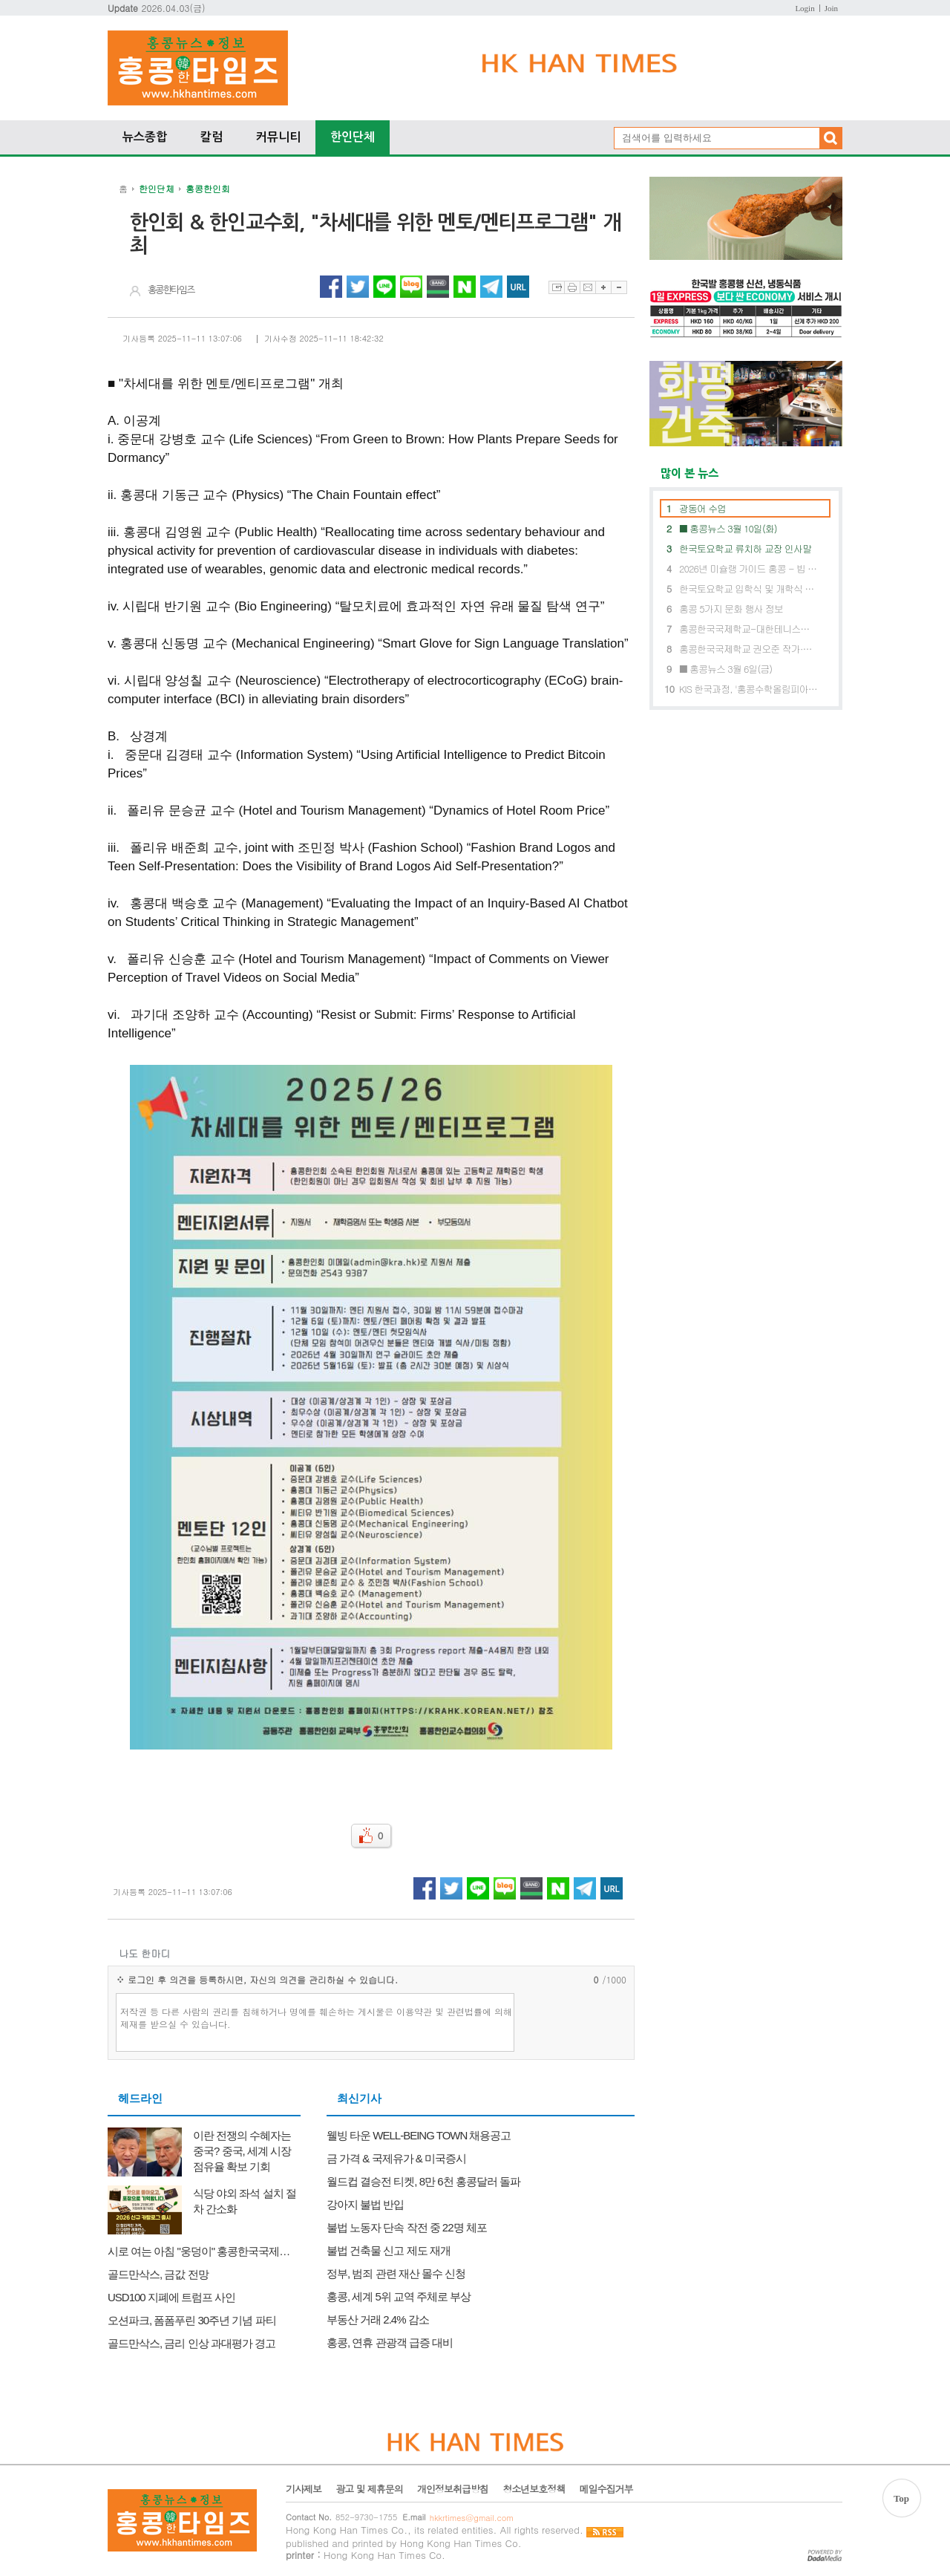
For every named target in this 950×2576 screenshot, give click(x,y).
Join (831, 8)
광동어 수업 (702, 508)
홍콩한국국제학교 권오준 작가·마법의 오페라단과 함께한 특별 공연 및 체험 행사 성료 (748, 648)
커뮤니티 (278, 137)
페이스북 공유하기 (331, 286)
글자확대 (603, 287)
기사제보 (303, 2489)
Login (804, 8)
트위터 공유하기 (358, 286)
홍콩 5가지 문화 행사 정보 (731, 608)
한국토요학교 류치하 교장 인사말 (745, 548)
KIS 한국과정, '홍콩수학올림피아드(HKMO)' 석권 (748, 688)
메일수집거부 (605, 2489)
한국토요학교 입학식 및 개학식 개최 (748, 588)
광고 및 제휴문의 (369, 2489)
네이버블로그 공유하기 (411, 286)
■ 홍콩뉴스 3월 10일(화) (728, 528)
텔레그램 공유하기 (491, 286)
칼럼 (211, 137)
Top (901, 2498)
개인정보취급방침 (452, 2489)
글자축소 (619, 287)
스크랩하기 (556, 287)
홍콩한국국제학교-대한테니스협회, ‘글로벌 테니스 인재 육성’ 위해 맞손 (748, 628)
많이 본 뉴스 (683, 473)
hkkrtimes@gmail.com (472, 2517)
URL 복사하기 (518, 286)
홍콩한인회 (208, 188)
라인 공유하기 (384, 286)
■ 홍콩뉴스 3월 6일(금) (725, 668)
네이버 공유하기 (464, 286)
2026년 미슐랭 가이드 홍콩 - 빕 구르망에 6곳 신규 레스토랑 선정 (748, 568)
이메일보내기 (587, 287)
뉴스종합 (144, 137)
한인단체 (352, 137)
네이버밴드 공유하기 (438, 286)
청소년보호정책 (533, 2489)
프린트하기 (572, 287)
